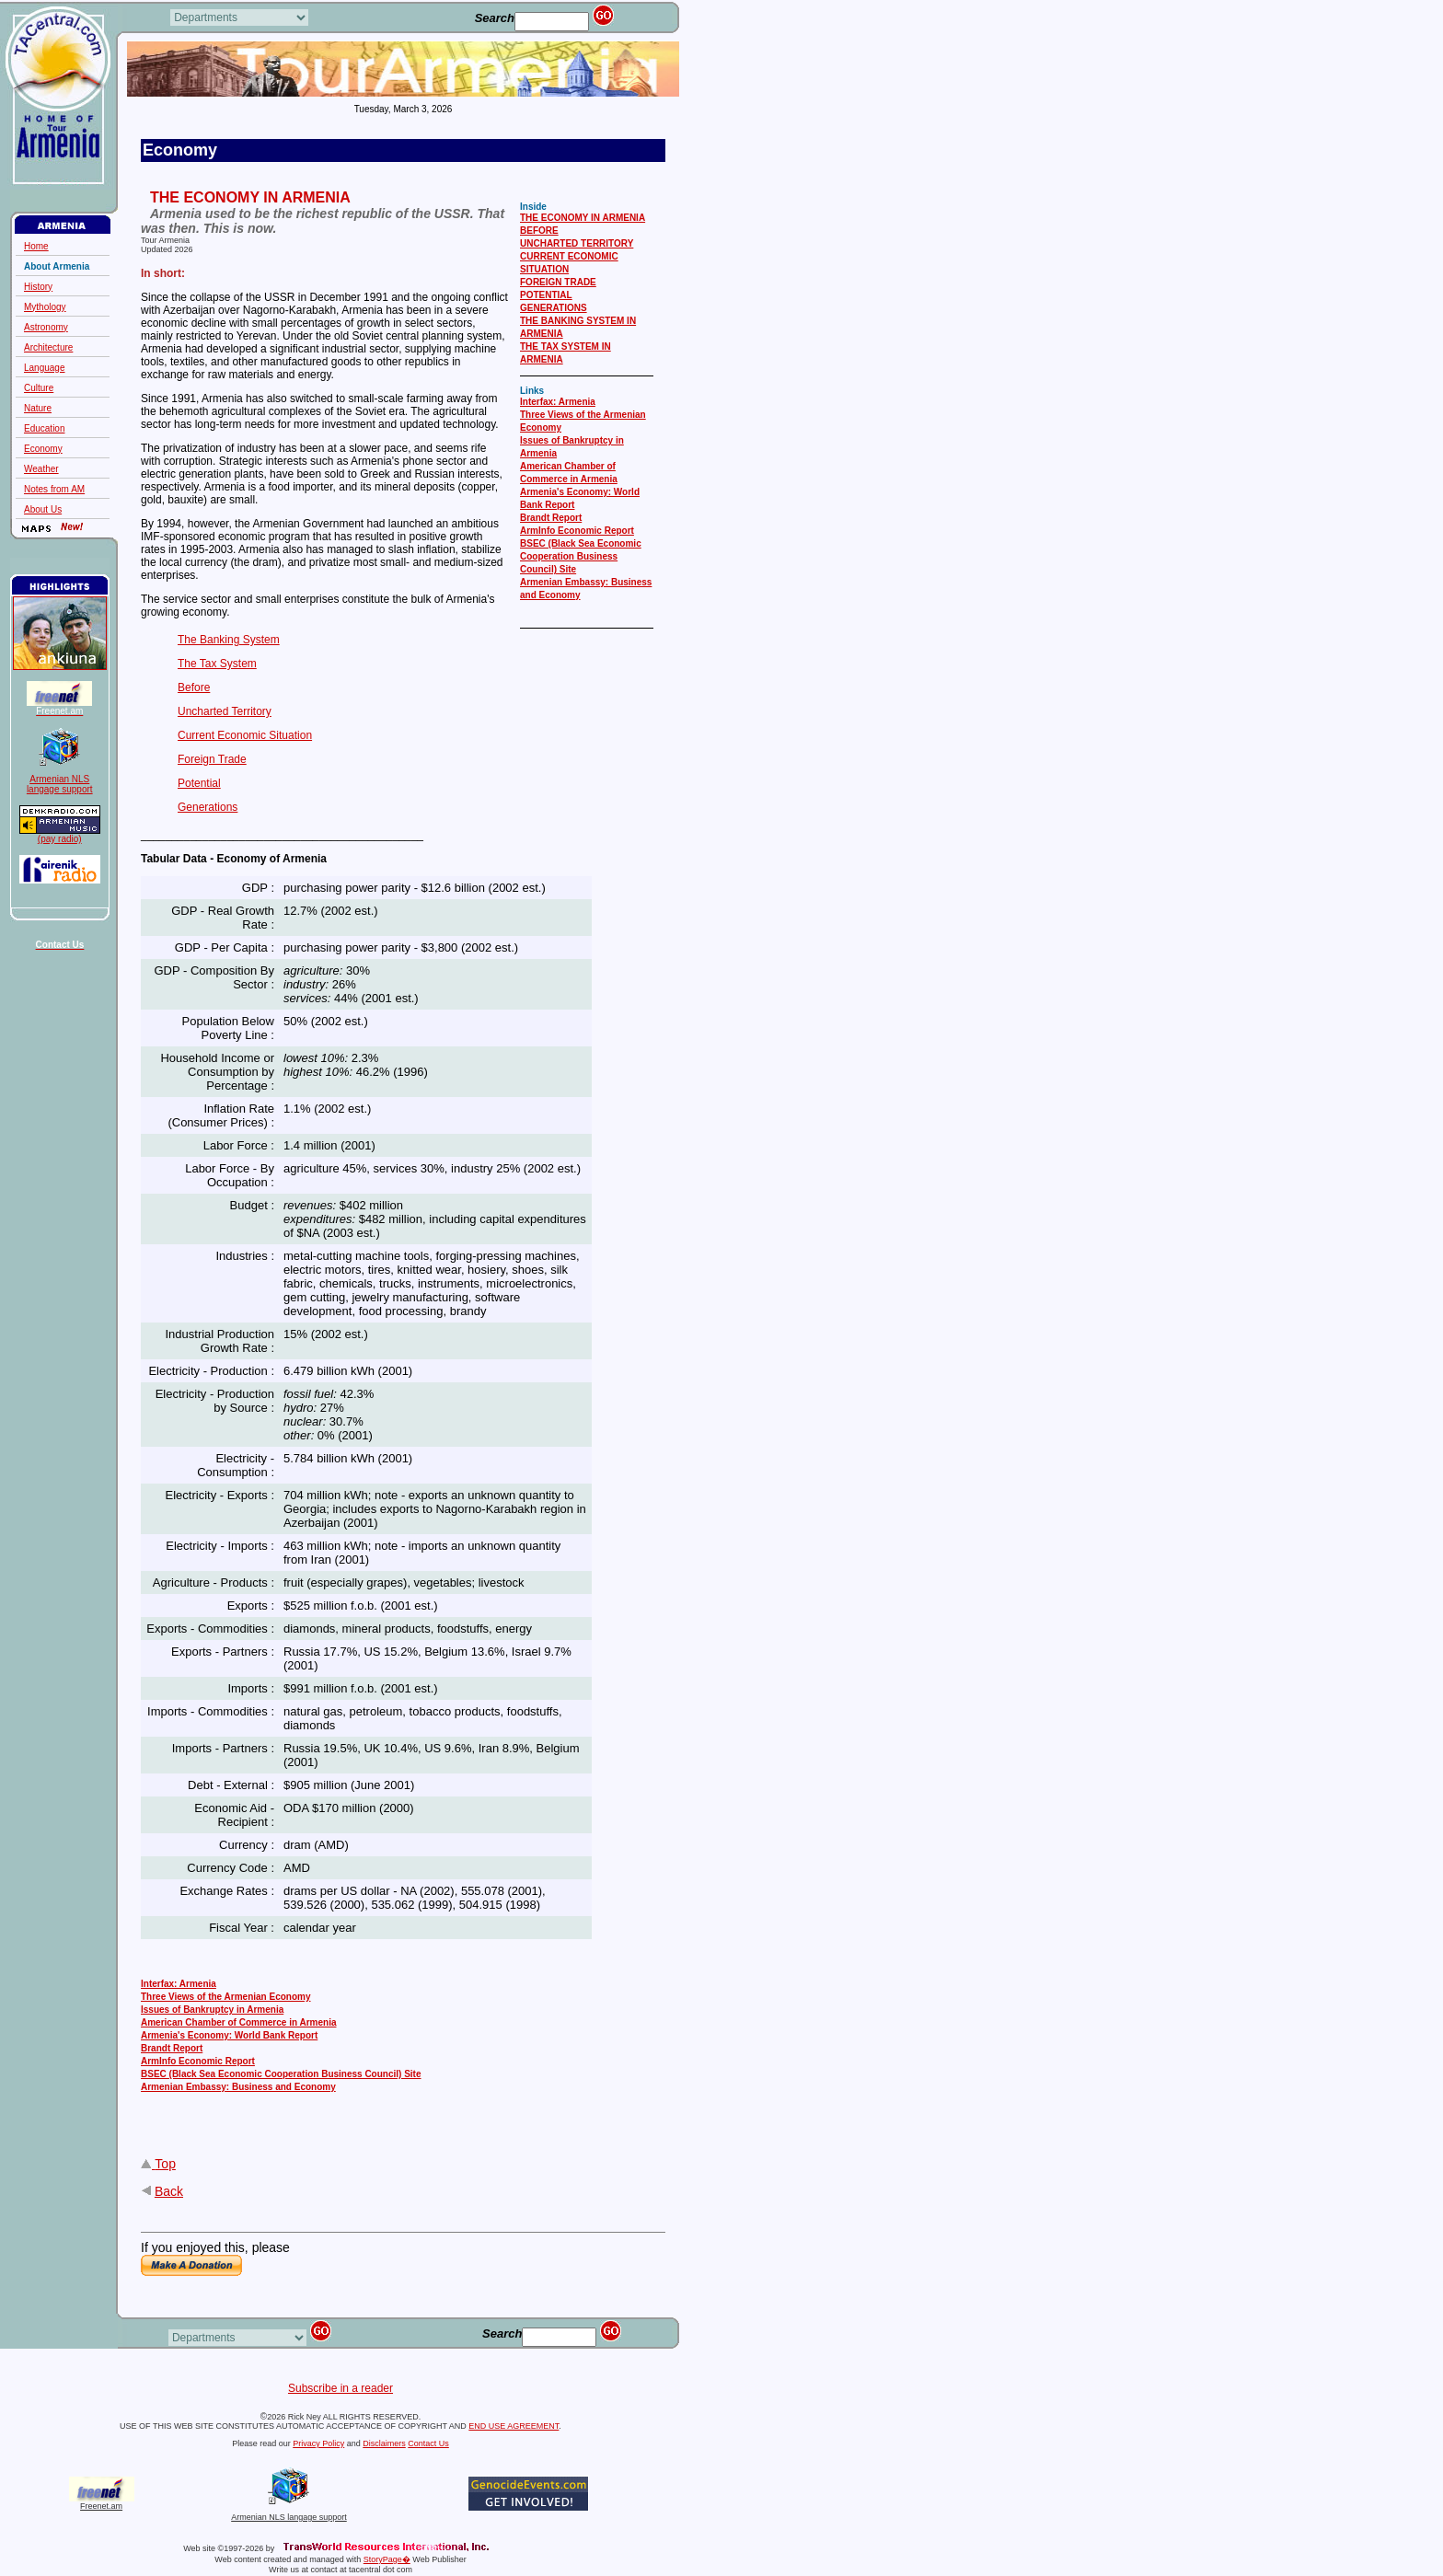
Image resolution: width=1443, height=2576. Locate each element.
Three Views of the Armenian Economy (226, 1997)
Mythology (45, 307)
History (38, 287)
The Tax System (217, 663)
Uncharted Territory (224, 711)
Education (44, 428)
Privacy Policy (318, 2443)
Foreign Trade (212, 759)
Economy (43, 449)
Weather (41, 469)
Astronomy (46, 327)
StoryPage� (387, 2559)
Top (165, 2163)
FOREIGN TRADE (558, 282)
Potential (199, 783)
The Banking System (229, 639)
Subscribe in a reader (340, 2388)
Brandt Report (551, 518)
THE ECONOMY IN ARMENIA (582, 218)
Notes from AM (54, 489)
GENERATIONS (553, 308)
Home (36, 246)
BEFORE (539, 230)
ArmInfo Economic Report (577, 531)
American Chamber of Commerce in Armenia (238, 2022)
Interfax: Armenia (557, 402)
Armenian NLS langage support (289, 2513)
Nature (38, 408)
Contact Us (428, 2443)
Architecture (48, 347)
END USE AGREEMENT (513, 2426)
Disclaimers (384, 2443)
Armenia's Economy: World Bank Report (229, 2035)
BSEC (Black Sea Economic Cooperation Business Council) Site (580, 556)
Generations (207, 807)
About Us (43, 509)
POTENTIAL (546, 295)
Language (44, 368)
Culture (38, 388)
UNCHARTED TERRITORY (576, 243)
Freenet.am (101, 2506)
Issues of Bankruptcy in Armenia (212, 2009)
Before (194, 687)
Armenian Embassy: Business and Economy (238, 2087)
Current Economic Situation (245, 735)
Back (169, 2191)
